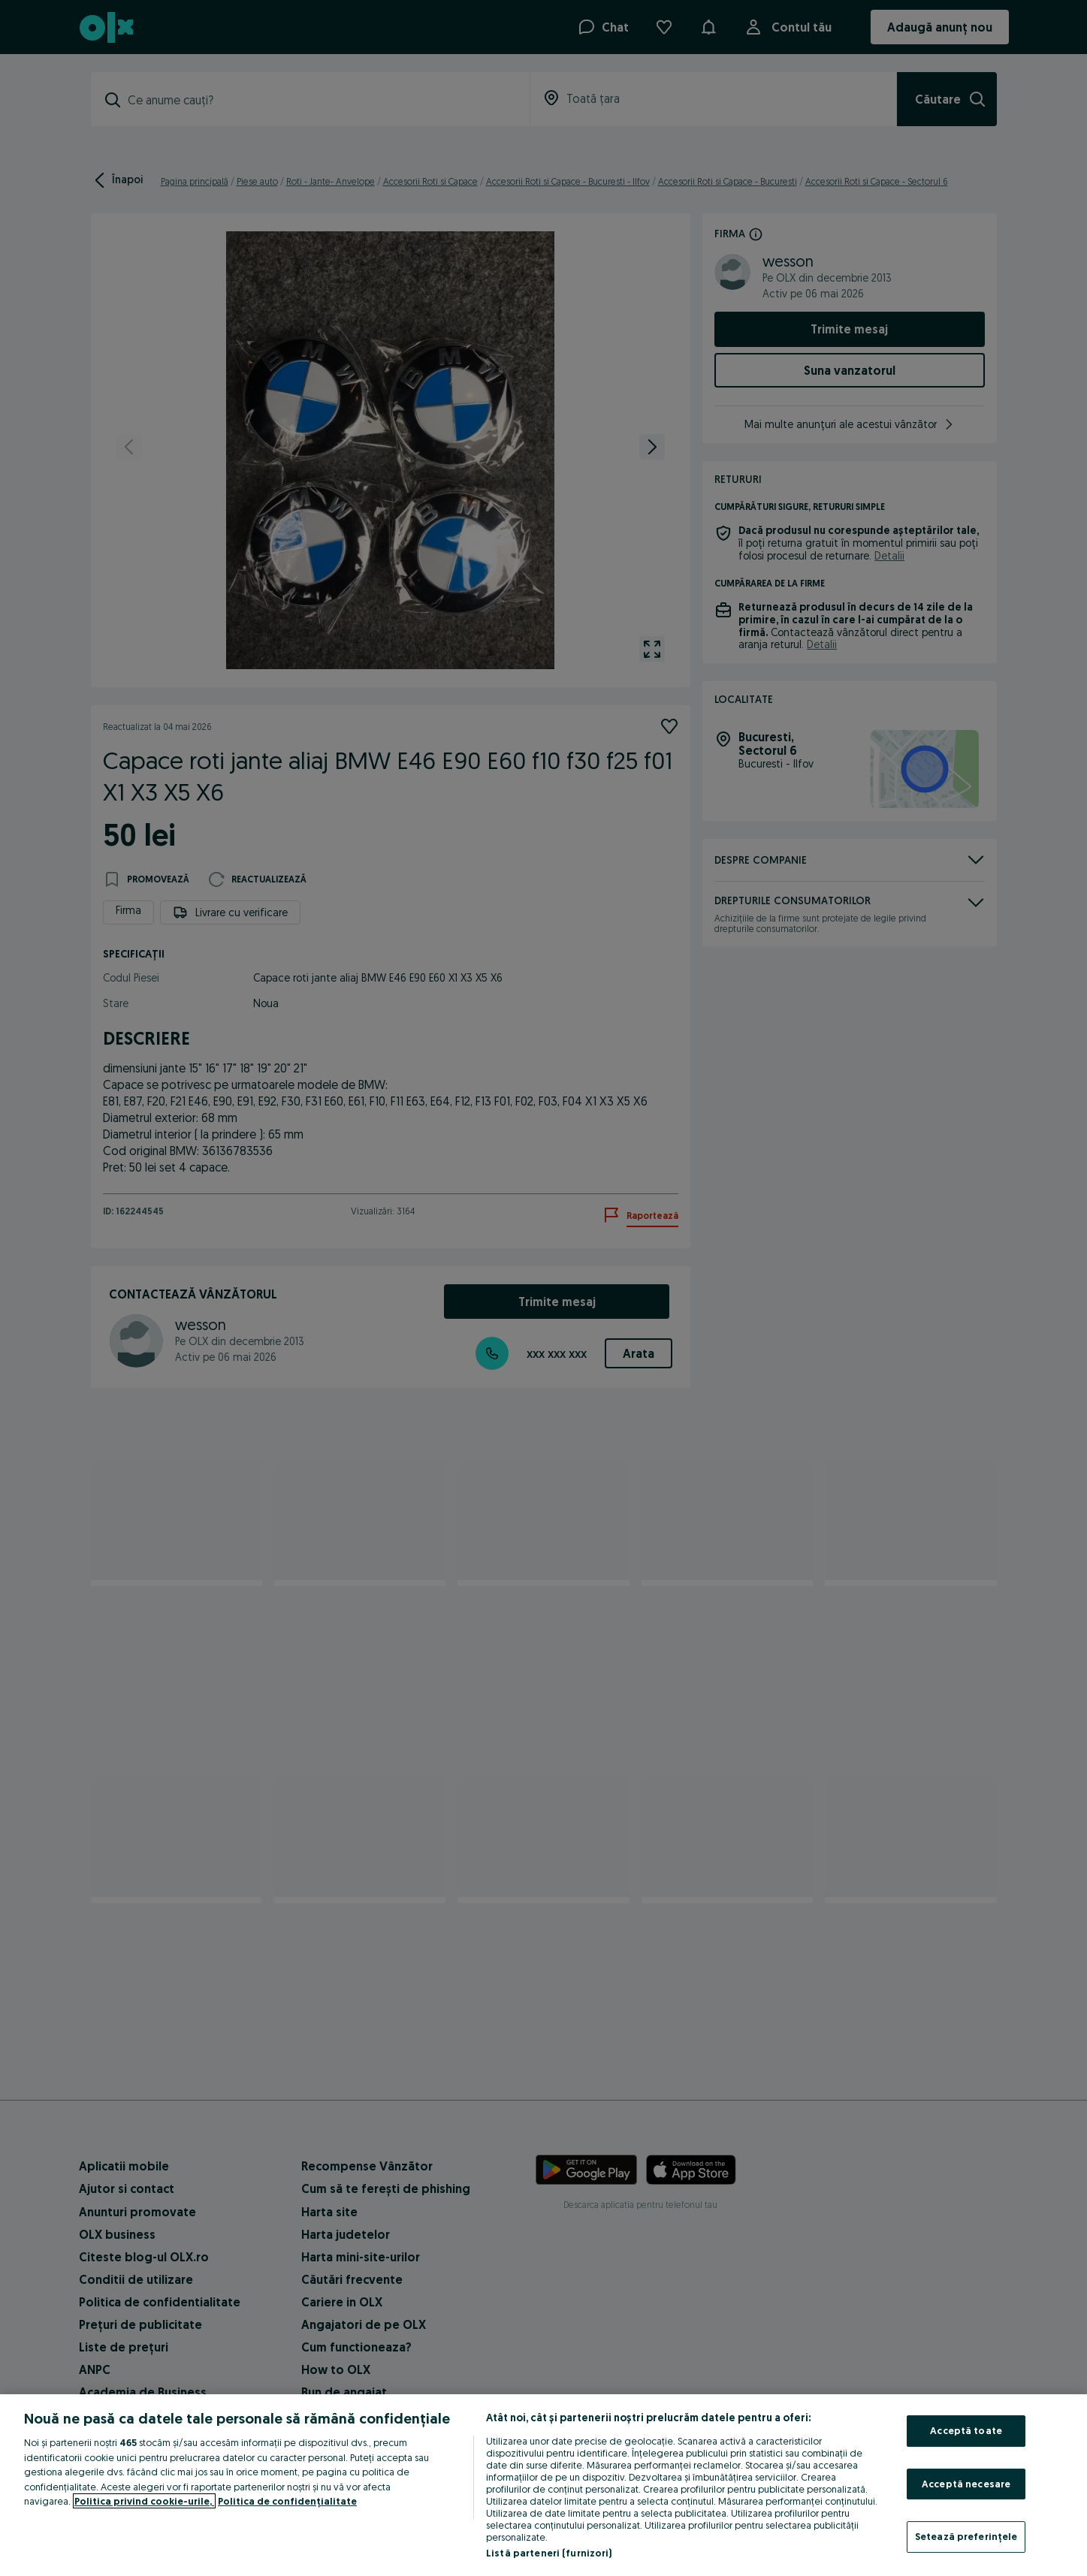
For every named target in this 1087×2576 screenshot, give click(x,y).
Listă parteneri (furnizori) (549, 2553)
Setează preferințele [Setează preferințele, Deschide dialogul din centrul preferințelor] (966, 2536)
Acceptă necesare (966, 2484)
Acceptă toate (966, 2430)
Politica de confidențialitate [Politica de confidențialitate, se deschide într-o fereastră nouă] (287, 2501)
